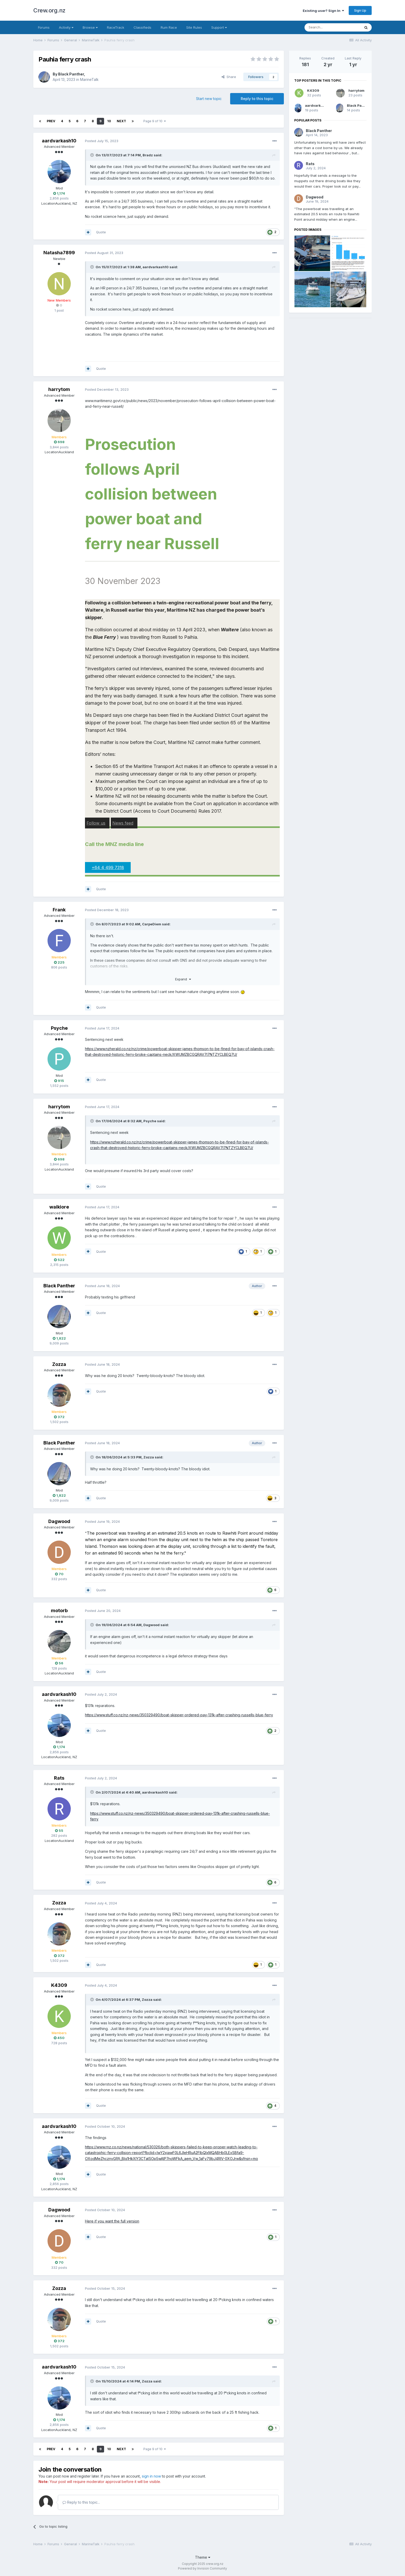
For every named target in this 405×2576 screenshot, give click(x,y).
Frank (59, 909)
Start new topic (209, 98)
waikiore (59, 1207)
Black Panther (71, 74)
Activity (66, 27)
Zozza (59, 1364)
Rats (59, 1778)
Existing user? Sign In (323, 11)
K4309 (59, 1985)
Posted (101, 141)
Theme (202, 2557)
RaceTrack (115, 27)
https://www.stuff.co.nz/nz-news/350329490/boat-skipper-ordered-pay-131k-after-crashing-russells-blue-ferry (179, 1715)
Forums (44, 27)
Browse (90, 27)
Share (229, 77)
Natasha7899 (59, 252)
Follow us (96, 823)
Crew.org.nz (49, 10)
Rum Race (169, 27)
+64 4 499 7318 (108, 867)
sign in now (151, 2476)
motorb (59, 1610)
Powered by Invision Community (202, 2568)
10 (109, 121)
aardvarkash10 (59, 140)
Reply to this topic (257, 98)
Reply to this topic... (81, 2502)
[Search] (332, 27)
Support (219, 27)
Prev (51, 121)
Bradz (148, 155)
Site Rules (194, 27)
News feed (122, 823)
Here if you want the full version (112, 2221)
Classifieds (142, 27)
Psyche (59, 1028)
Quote (101, 232)
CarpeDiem (151, 924)
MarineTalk (89, 79)
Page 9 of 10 (154, 121)
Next (121, 121)
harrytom (59, 389)
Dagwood (59, 1521)
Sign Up (360, 10)
